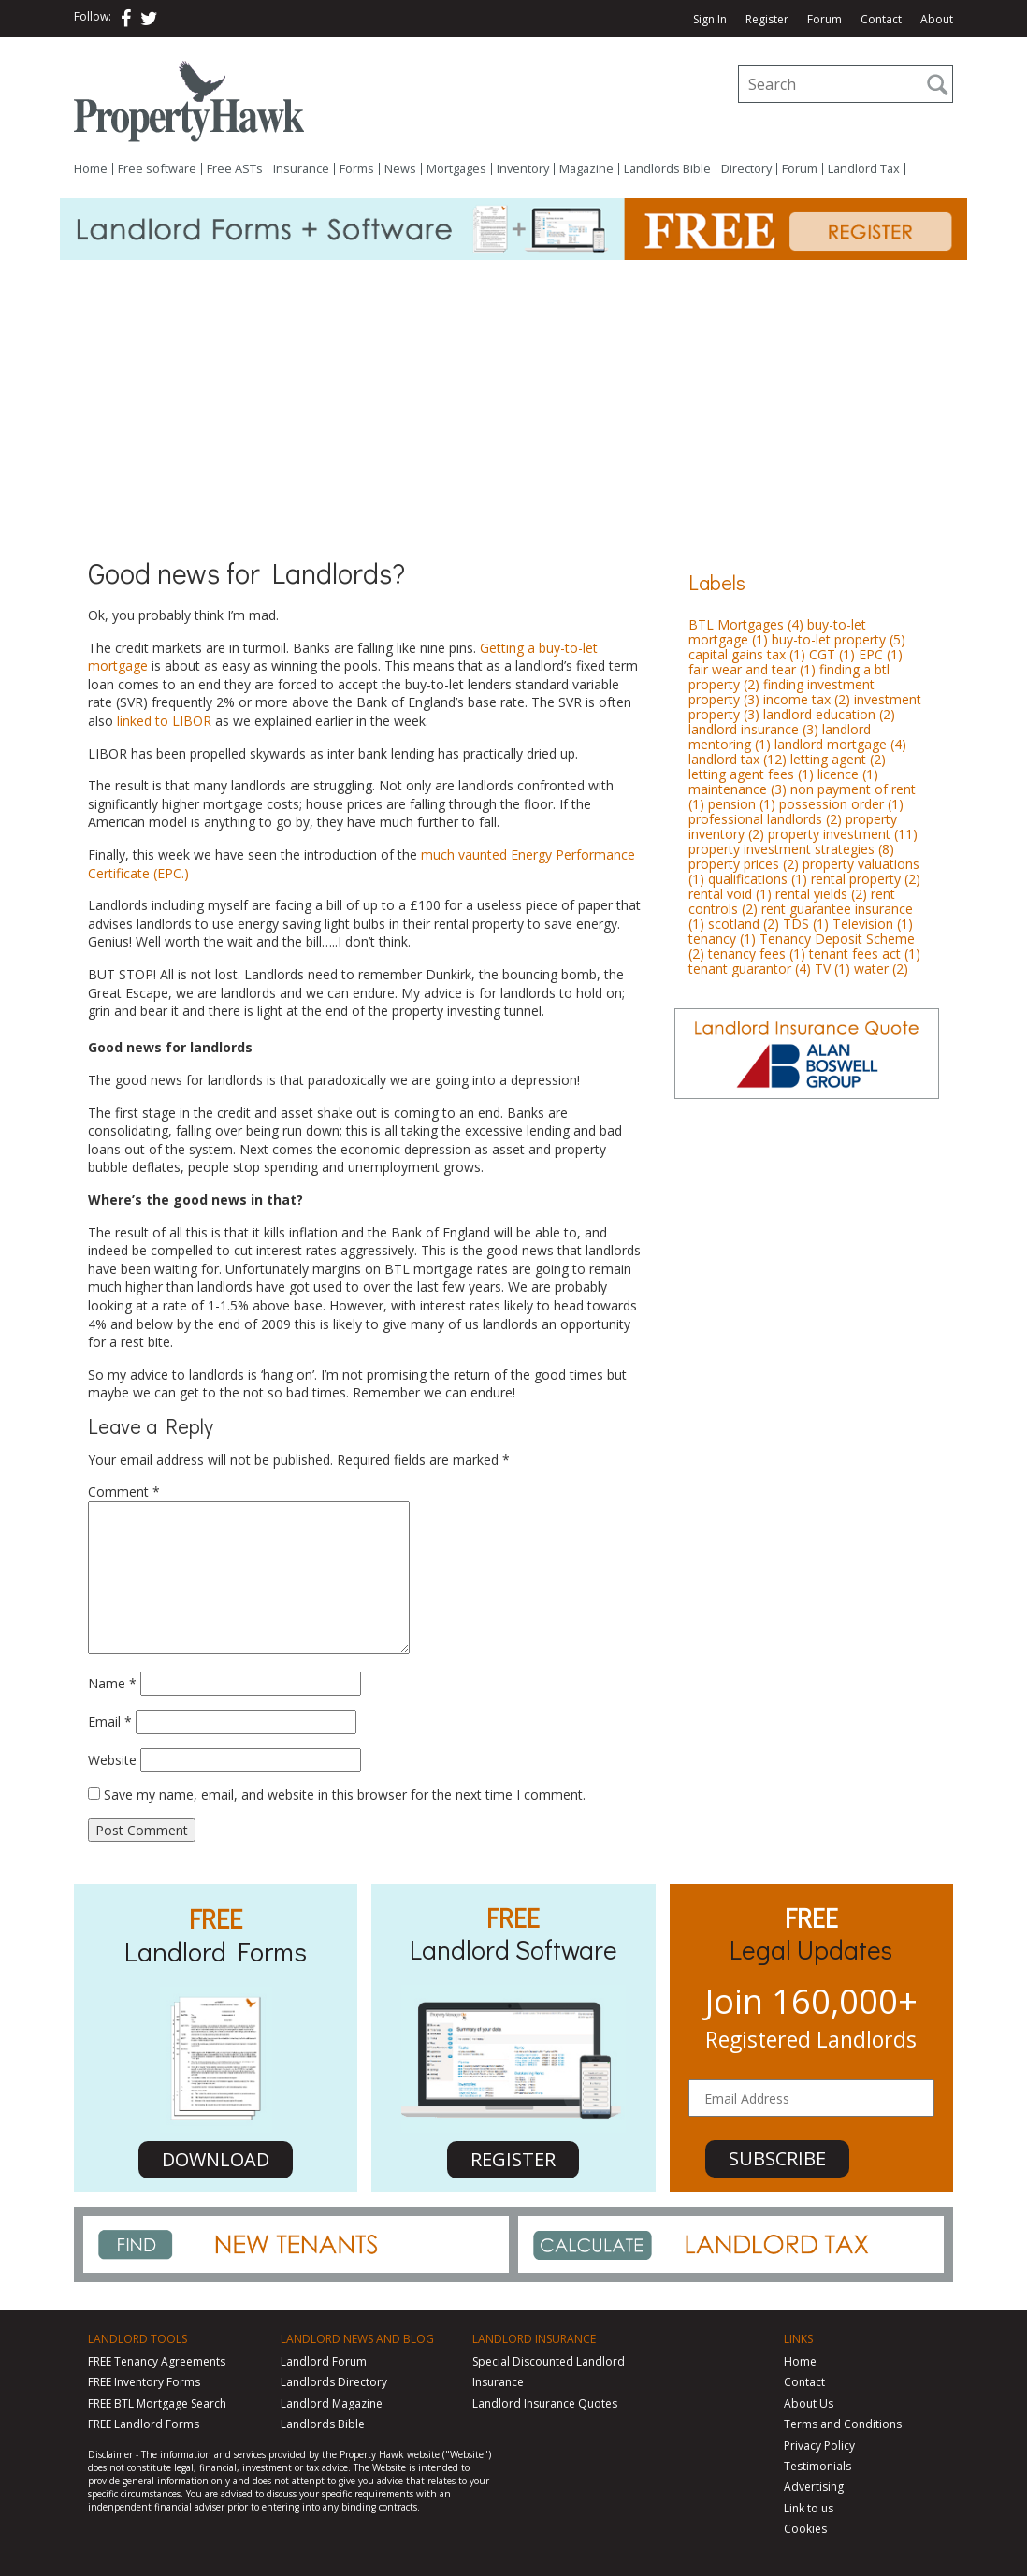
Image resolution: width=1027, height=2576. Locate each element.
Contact (881, 19)
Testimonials (817, 2466)
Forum (824, 19)
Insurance (301, 169)
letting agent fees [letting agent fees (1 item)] (751, 774)
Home (91, 169)
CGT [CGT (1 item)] (832, 654)
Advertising (814, 2487)
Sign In (710, 19)
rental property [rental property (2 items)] (865, 879)
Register (766, 19)
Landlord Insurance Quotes (544, 2403)
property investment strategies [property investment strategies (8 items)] (791, 849)
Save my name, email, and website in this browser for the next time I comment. (345, 1794)
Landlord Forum (324, 2361)
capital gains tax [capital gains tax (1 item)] (746, 654)
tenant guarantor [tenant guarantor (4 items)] (749, 968)
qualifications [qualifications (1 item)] (757, 879)
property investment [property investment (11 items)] (843, 834)
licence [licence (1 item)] (847, 774)
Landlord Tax (864, 169)
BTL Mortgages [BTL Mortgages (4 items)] (745, 624)
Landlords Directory (334, 2382)
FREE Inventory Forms (144, 2382)
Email (110, 1721)
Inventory (523, 169)
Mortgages (456, 169)
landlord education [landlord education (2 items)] (829, 714)
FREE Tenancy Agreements (156, 2361)
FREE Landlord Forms (143, 2424)
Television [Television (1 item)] (872, 924)
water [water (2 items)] (881, 968)
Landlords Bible (667, 169)
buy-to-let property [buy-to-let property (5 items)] (838, 639)
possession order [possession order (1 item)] (841, 804)
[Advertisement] (513, 400)
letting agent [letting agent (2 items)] (838, 759)
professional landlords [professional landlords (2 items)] (765, 819)
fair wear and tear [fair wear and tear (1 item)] (752, 669)
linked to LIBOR (164, 721)
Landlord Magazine (332, 2403)
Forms (357, 169)
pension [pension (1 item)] (741, 804)
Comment (124, 1491)
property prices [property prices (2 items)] (743, 864)
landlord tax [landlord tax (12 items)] (737, 759)
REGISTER (513, 2159)
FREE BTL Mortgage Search (157, 2403)
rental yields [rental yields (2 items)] (821, 894)
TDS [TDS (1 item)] (806, 924)
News (400, 169)
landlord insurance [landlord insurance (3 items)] (753, 729)
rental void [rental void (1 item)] (730, 894)
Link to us (808, 2508)
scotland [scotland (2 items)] (743, 924)
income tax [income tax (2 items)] (806, 699)
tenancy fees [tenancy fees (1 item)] (756, 953)
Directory (746, 169)
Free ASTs (235, 169)
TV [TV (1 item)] (832, 968)
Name (112, 1683)
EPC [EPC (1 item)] (881, 654)
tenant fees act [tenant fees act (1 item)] (864, 953)
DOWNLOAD (215, 2159)
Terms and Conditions (843, 2424)
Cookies (805, 2529)
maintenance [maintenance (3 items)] (737, 789)
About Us (808, 2403)
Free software (157, 169)
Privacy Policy (819, 2445)
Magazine (586, 169)
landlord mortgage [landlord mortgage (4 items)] (840, 744)
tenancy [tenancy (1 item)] (722, 939)
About (936, 19)
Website (112, 1760)
